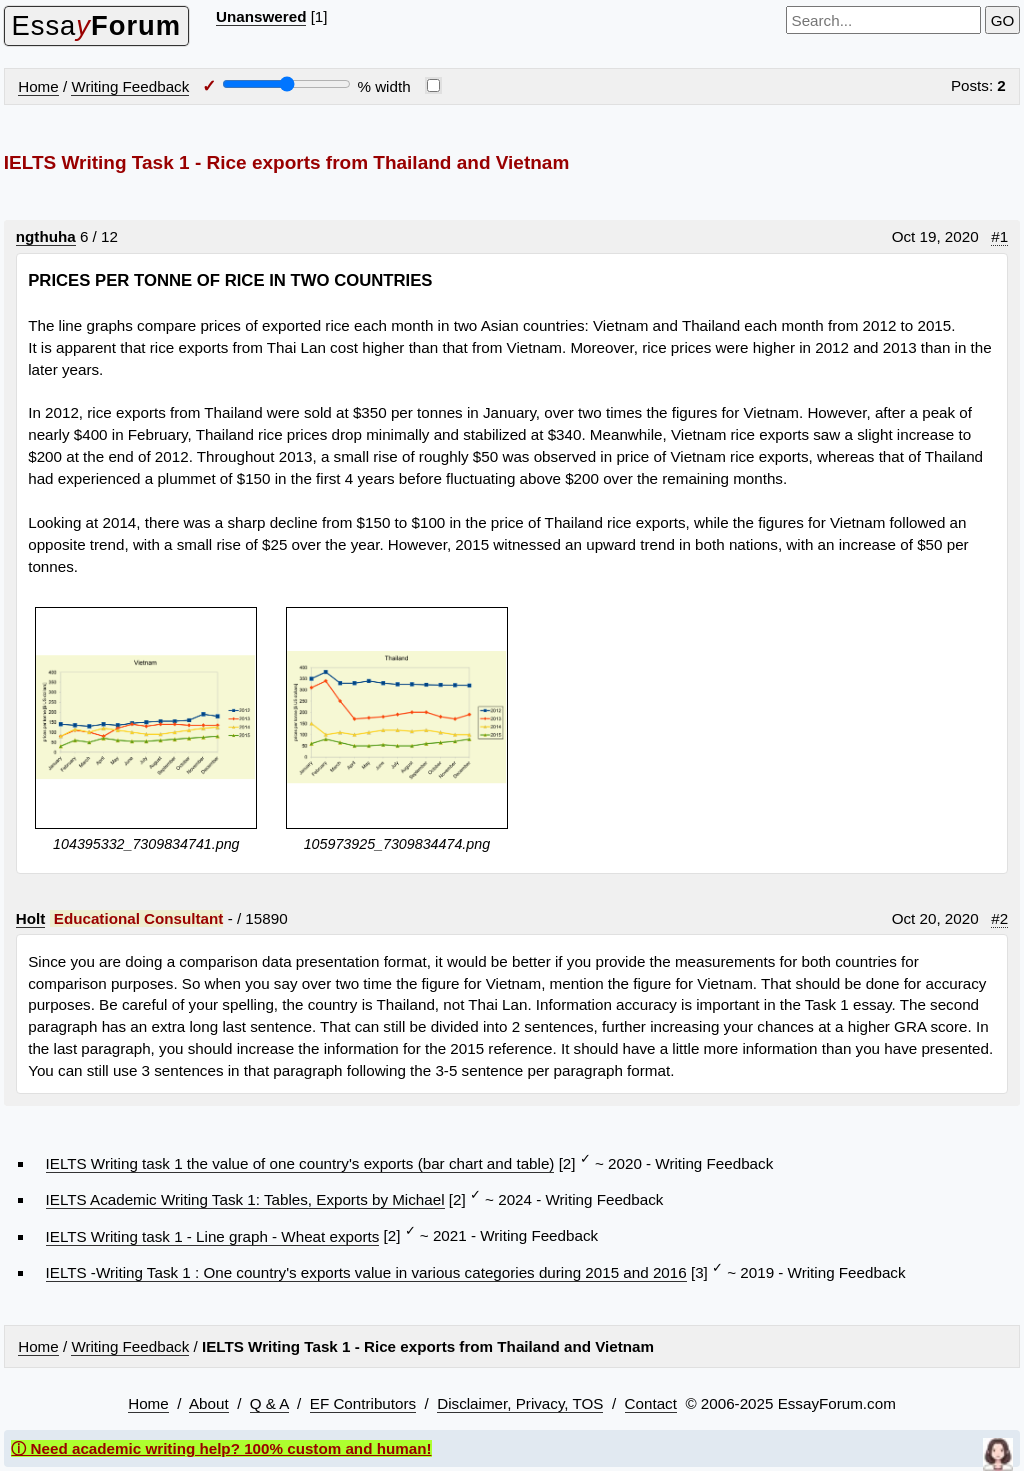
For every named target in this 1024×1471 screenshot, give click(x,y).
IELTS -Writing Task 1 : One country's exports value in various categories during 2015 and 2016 (366, 1272)
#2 (999, 918)
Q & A (269, 1403)
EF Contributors (363, 1403)
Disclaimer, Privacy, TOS (520, 1403)
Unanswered (261, 16)
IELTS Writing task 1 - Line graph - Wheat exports (213, 1236)
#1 (999, 236)
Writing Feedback (130, 86)
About (209, 1403)
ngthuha (46, 236)
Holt (31, 918)
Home (38, 86)
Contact (651, 1403)
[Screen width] (286, 84)
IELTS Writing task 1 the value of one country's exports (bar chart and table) (300, 1163)
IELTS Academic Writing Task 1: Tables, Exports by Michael (245, 1199)
